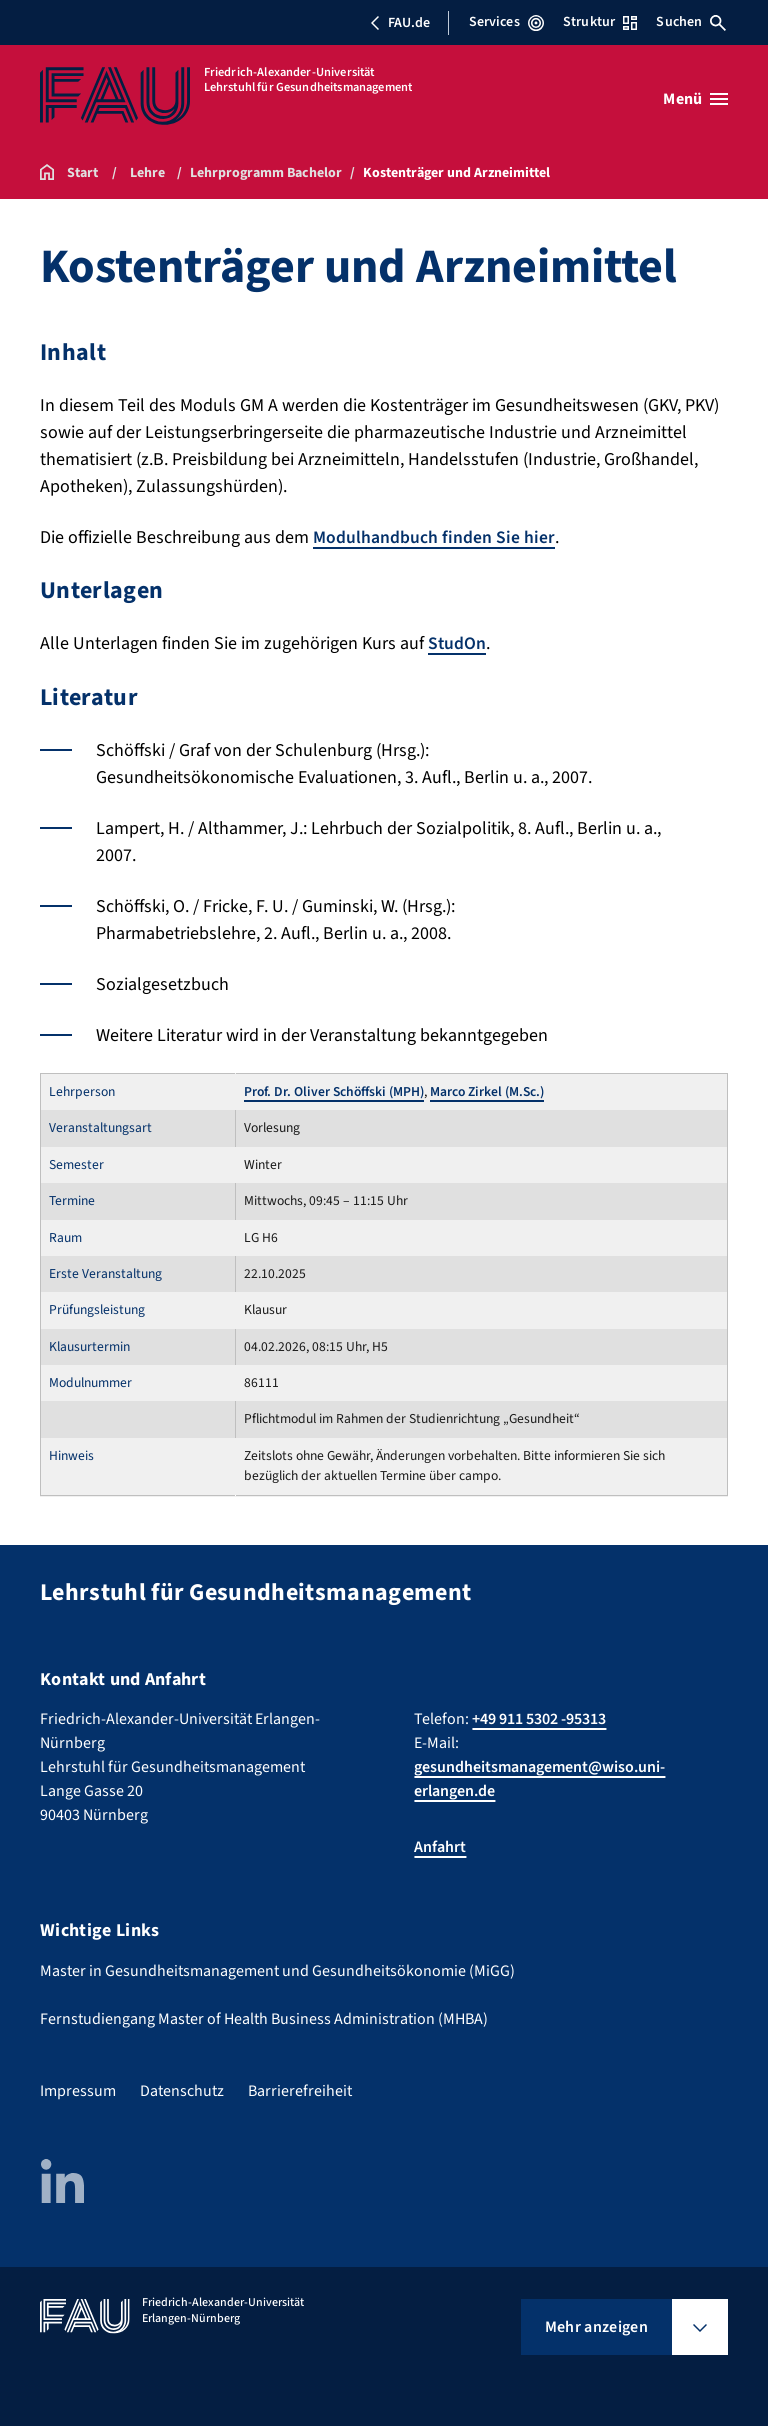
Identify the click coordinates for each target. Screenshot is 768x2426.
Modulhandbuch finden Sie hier (434, 537)
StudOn (457, 643)
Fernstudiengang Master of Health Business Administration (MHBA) (264, 2018)
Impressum (78, 2090)
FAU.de (400, 23)
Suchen (691, 22)
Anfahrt (440, 1847)
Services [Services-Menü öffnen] (506, 22)
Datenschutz (182, 2090)
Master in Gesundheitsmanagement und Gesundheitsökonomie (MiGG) (277, 1970)
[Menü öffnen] (695, 99)
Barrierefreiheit (300, 2090)
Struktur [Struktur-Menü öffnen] (600, 22)
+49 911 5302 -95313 (539, 1719)
